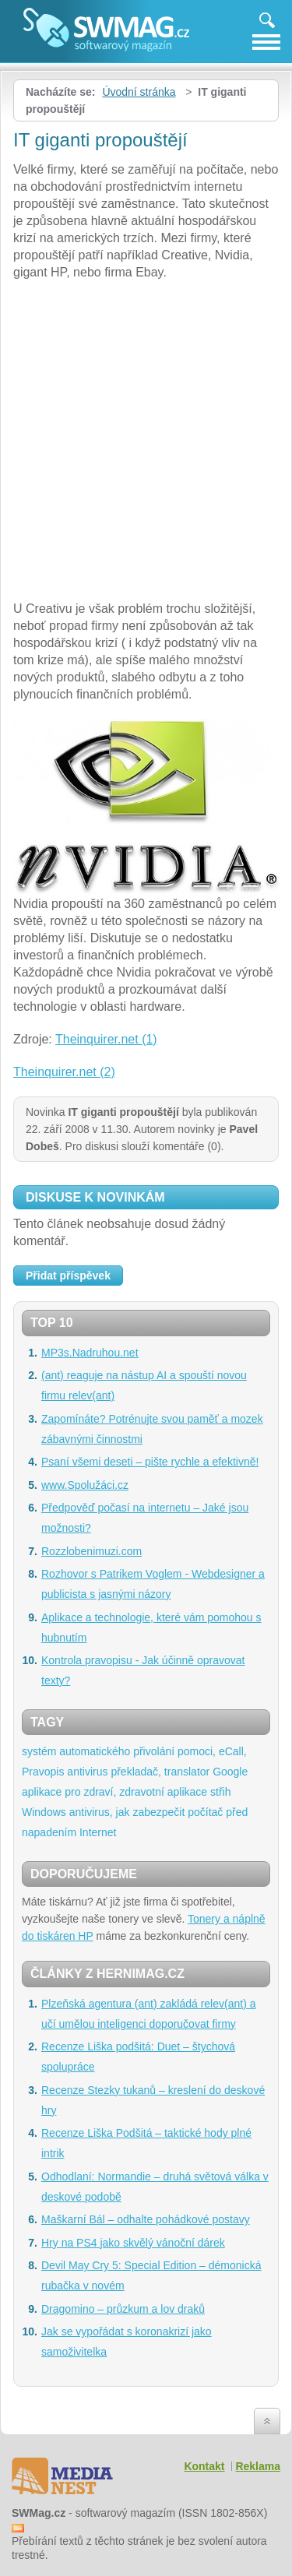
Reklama (257, 2466)
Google (230, 1771)
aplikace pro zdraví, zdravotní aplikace (114, 1792)
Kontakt (204, 2466)
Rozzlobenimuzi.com (91, 1551)
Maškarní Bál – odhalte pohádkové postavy (145, 2219)
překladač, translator (160, 1771)
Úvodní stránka (138, 92)
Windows (44, 1812)
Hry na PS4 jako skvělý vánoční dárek (133, 2242)
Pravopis (43, 1771)
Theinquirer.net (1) (106, 1039)
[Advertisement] (146, 443)
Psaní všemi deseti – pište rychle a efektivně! (150, 1461)
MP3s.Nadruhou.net (90, 1352)
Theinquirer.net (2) (64, 1072)
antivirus (87, 1771)
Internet (97, 1832)
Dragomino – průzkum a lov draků (123, 2309)
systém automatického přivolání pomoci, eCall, (134, 1751)
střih (220, 1792)
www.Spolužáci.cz (84, 1485)
